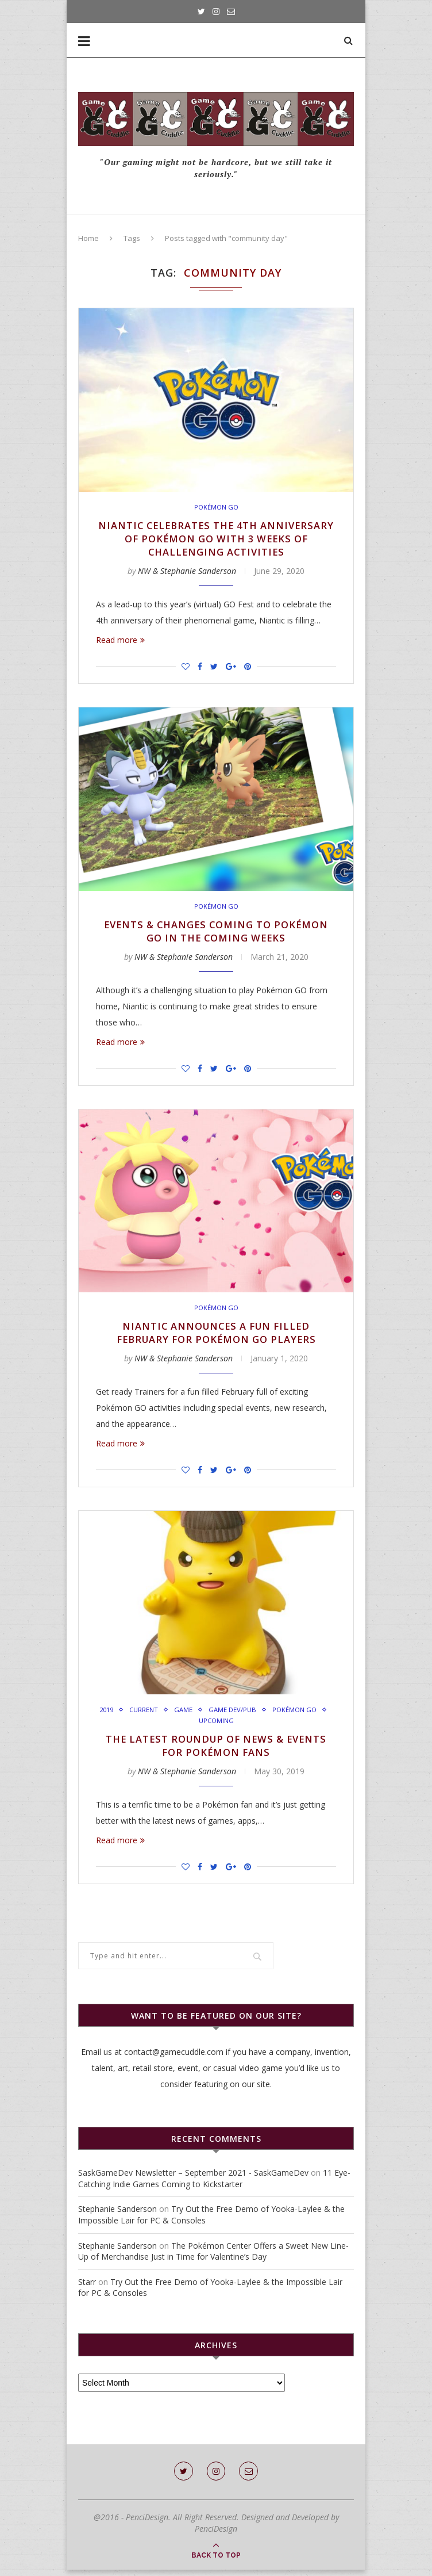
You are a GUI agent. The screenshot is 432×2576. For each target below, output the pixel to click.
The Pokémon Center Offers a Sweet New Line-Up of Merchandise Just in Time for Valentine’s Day (213, 2257)
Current (174, 1714)
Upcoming (247, 1725)
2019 (134, 1714)
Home (88, 238)
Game (214, 1714)
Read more (120, 641)
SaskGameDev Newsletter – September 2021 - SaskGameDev (193, 2178)
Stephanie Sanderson (117, 2215)
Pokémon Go (216, 507)
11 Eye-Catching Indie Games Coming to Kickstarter (214, 2184)
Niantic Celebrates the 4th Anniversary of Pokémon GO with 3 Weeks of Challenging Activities (216, 539)
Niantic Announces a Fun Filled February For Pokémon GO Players (216, 1336)
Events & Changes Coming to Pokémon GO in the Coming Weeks (216, 933)
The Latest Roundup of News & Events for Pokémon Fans (216, 1751)
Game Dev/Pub (265, 1714)
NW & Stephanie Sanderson (187, 572)
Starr (87, 2288)
